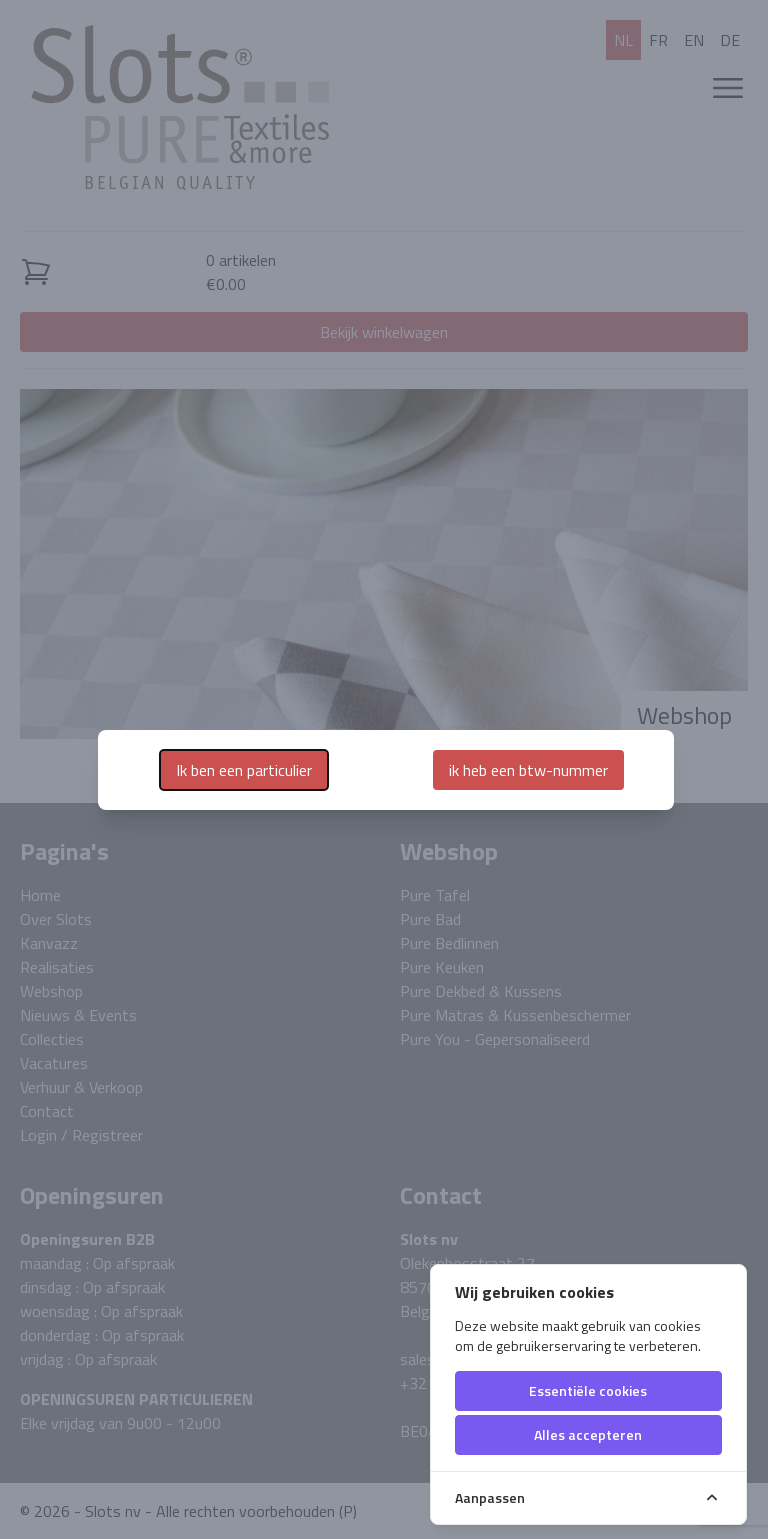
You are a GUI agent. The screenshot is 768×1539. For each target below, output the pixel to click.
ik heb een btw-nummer (528, 770)
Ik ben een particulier (244, 770)
